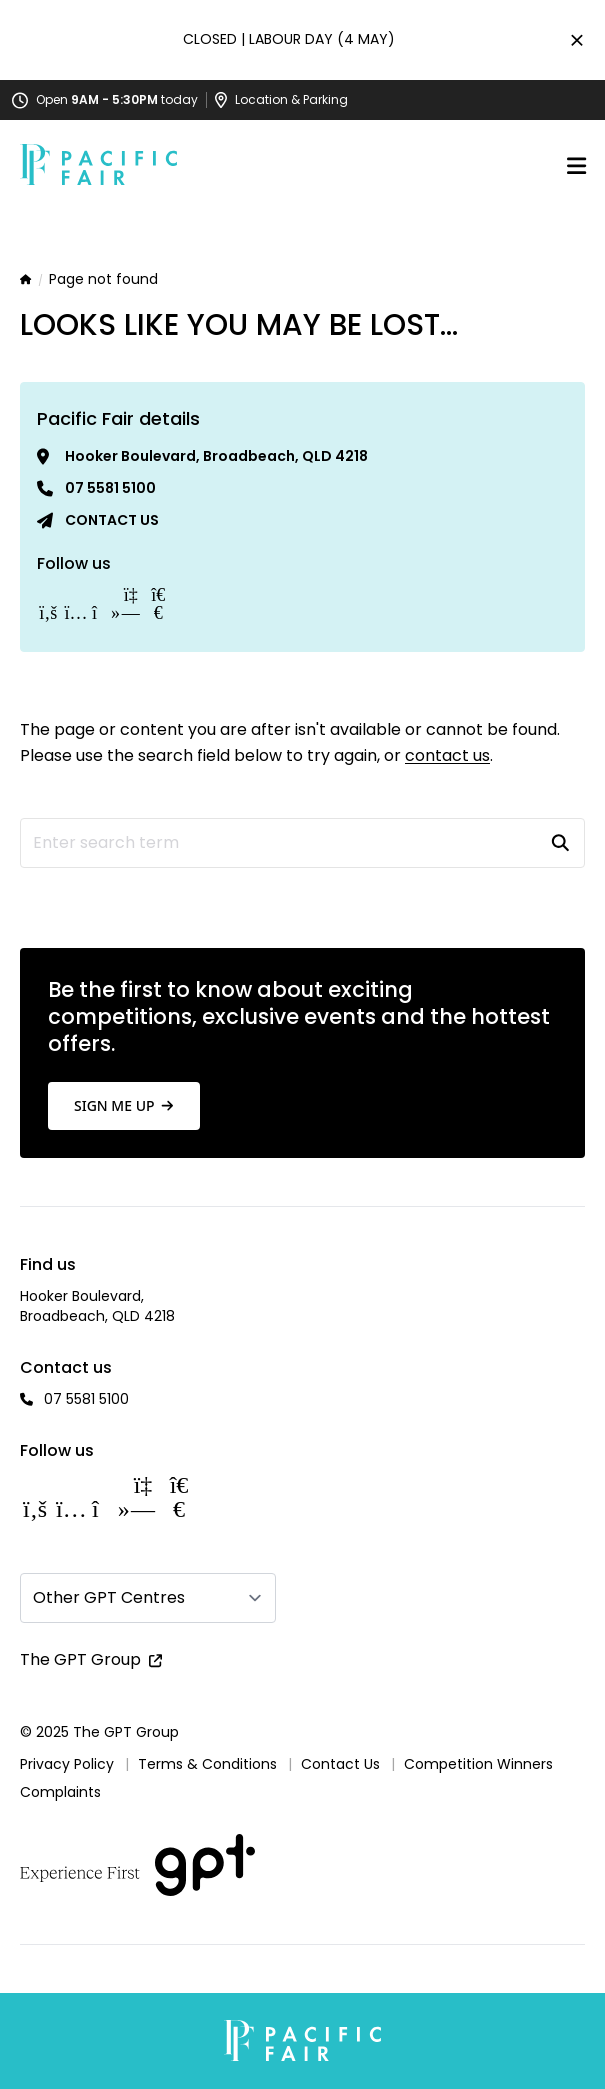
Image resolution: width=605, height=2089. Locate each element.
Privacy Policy (67, 1764)
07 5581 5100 (110, 488)
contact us (447, 755)
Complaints (60, 1792)
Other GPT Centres (109, 1597)
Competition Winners (478, 1764)
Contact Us (340, 1764)
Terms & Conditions (207, 1764)
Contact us (112, 520)
